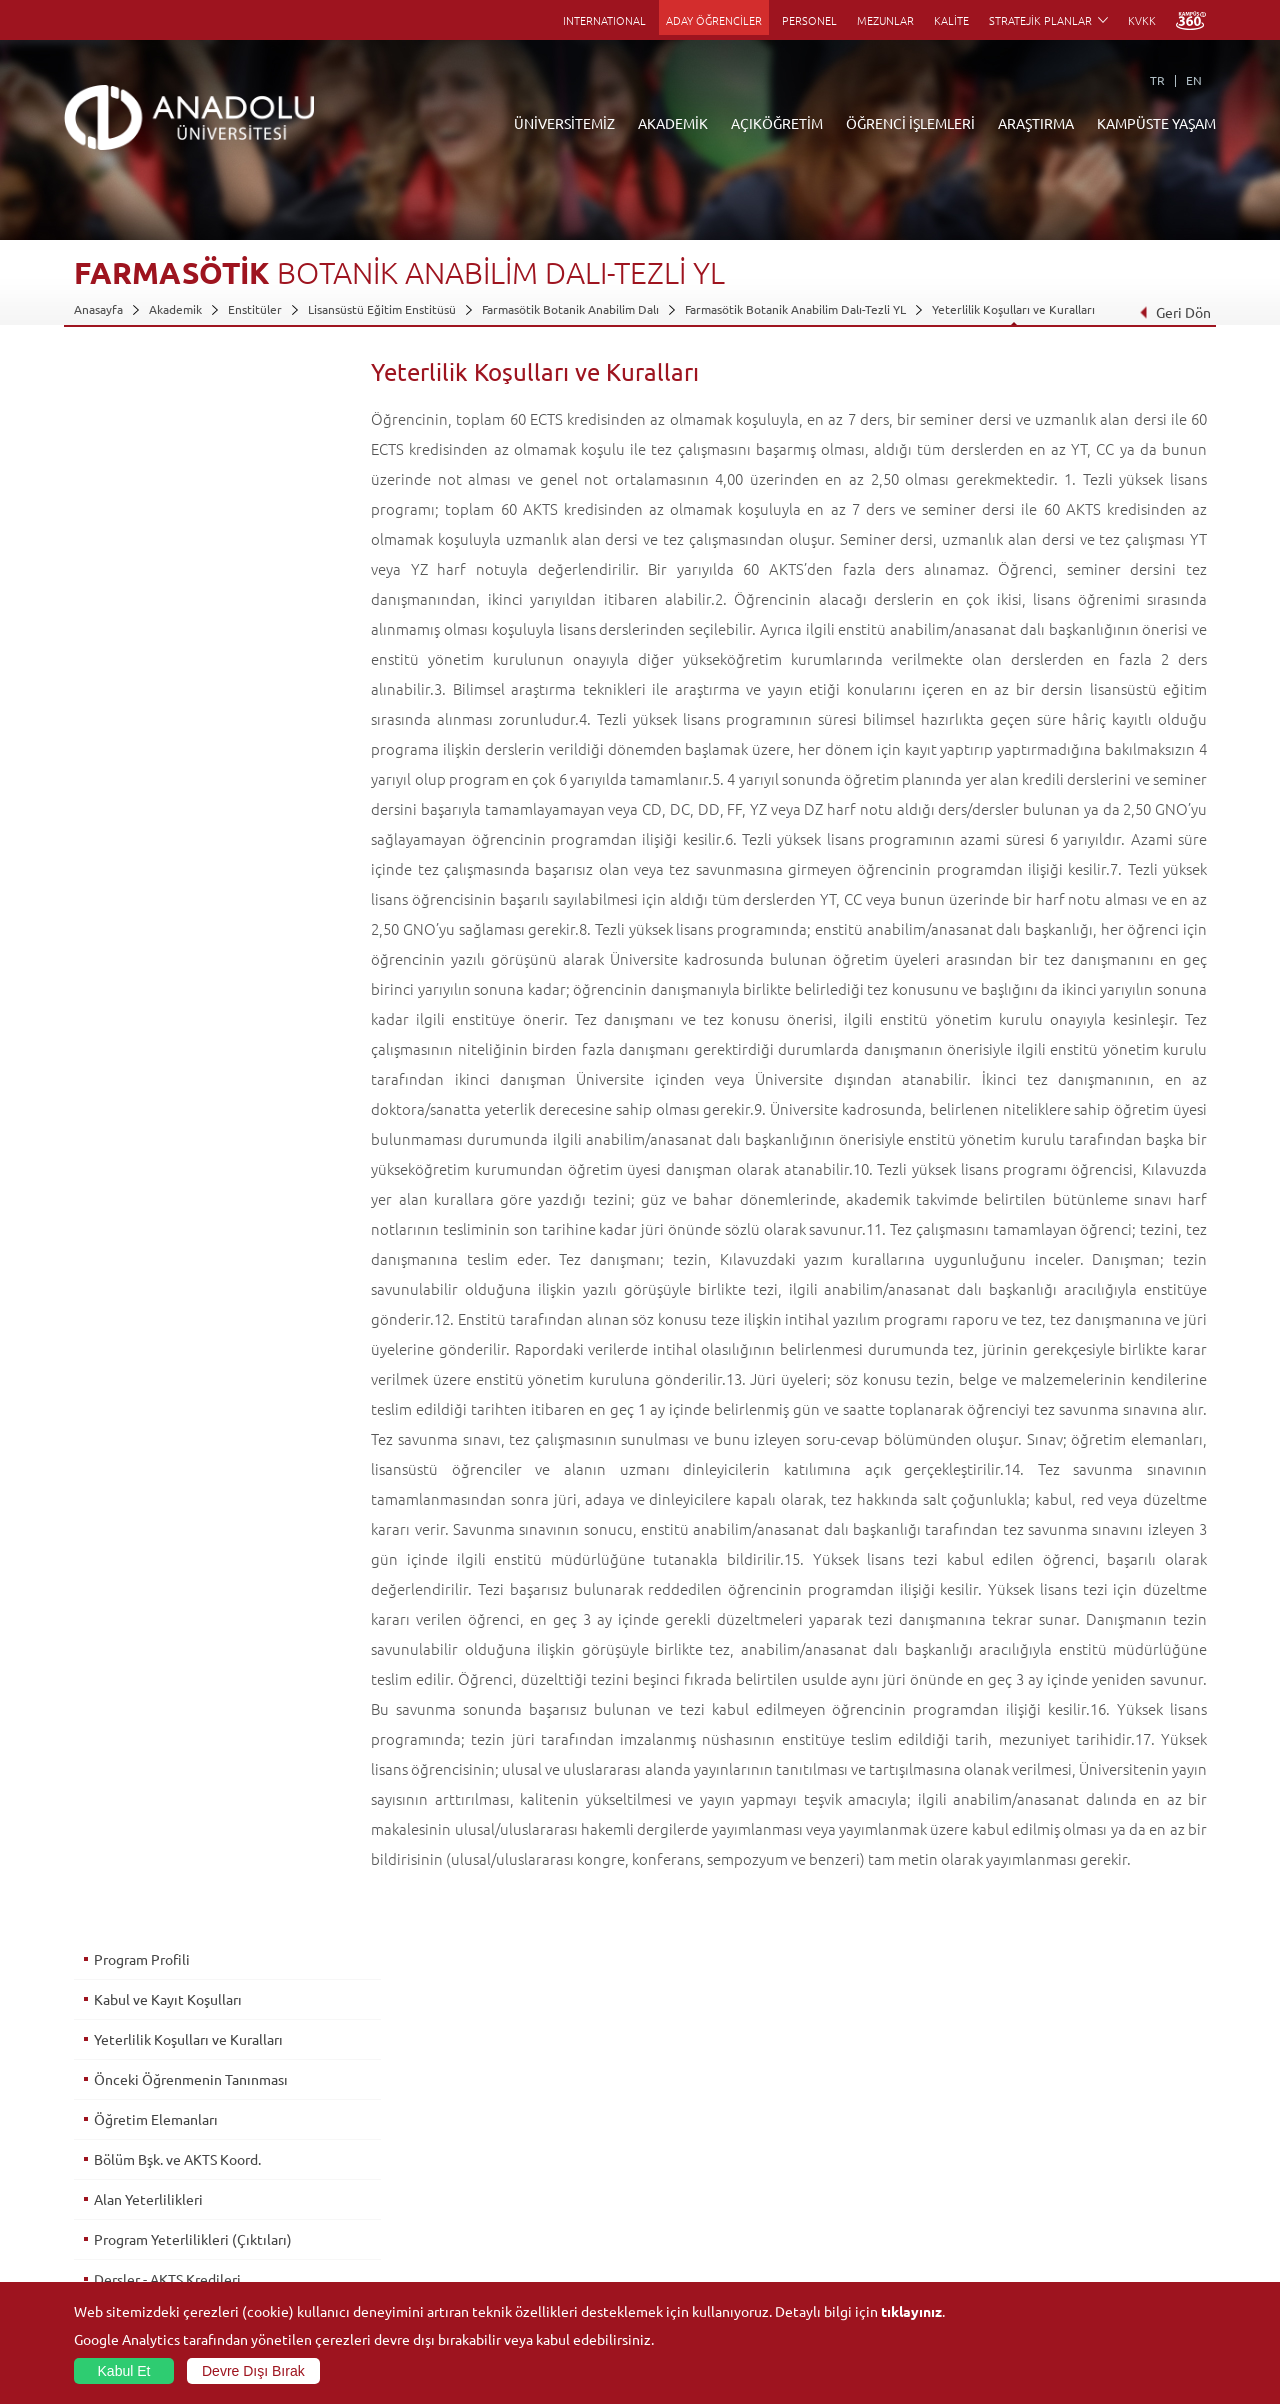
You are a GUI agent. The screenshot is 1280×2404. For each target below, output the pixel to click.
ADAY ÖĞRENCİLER (714, 20)
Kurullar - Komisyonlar (134, 2187)
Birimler (848, 2095)
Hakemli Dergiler (872, 2187)
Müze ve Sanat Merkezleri (1084, 2164)
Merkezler (854, 2118)
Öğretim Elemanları (155, 539)
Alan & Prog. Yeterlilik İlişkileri (187, 739)
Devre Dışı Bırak (253, 2371)
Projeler (848, 2164)
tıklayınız (911, 2311)
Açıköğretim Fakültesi (508, 2118)
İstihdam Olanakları (154, 939)
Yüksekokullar (299, 2164)
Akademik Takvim (496, 2233)
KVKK (1142, 20)
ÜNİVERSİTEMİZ (564, 123)
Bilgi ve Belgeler (119, 2233)
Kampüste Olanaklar (1068, 2256)
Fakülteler (289, 2095)
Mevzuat (97, 2256)
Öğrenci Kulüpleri (1062, 2233)
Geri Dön (1175, 312)
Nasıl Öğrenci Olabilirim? (516, 2210)
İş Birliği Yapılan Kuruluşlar (146, 2210)
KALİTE (951, 20)
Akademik (175, 309)
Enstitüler (255, 309)
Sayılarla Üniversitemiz (135, 2118)
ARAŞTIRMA (1036, 123)
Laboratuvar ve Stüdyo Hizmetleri (917, 2256)
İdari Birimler (109, 2141)
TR (1157, 80)
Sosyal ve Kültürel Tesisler (1084, 2095)
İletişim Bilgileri (116, 2279)
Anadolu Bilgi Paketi (692, 2141)
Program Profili (141, 379)
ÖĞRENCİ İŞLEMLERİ (910, 123)
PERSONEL (809, 20)
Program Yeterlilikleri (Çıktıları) (192, 659)
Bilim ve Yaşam (866, 2279)
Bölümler (99, 2164)
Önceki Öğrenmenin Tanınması (190, 499)
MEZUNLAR (885, 20)
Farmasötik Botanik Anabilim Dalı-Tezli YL (795, 309)
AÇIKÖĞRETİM (777, 123)
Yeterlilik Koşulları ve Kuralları (1013, 309)
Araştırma (476, 2164)
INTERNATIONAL (604, 20)
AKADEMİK (673, 123)
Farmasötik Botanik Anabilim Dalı (570, 309)
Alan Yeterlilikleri (147, 619)
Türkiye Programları (504, 2141)
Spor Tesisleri (1050, 2187)
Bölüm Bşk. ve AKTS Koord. (176, 579)
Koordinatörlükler (875, 2141)
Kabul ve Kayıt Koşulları (167, 419)
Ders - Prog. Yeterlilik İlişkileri (185, 779)
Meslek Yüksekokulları (321, 2141)
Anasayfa (98, 309)
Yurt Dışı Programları (507, 2187)
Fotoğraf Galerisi (1059, 2279)
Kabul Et (124, 2371)
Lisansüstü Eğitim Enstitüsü (382, 309)
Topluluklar (1044, 2210)
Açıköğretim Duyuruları (514, 2095)
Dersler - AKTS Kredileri (166, 699)
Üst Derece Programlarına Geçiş (193, 899)
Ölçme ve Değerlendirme (172, 819)
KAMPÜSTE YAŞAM (1156, 123)
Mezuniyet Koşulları (156, 859)
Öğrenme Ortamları (503, 2256)
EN (1194, 80)
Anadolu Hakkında (122, 2095)
